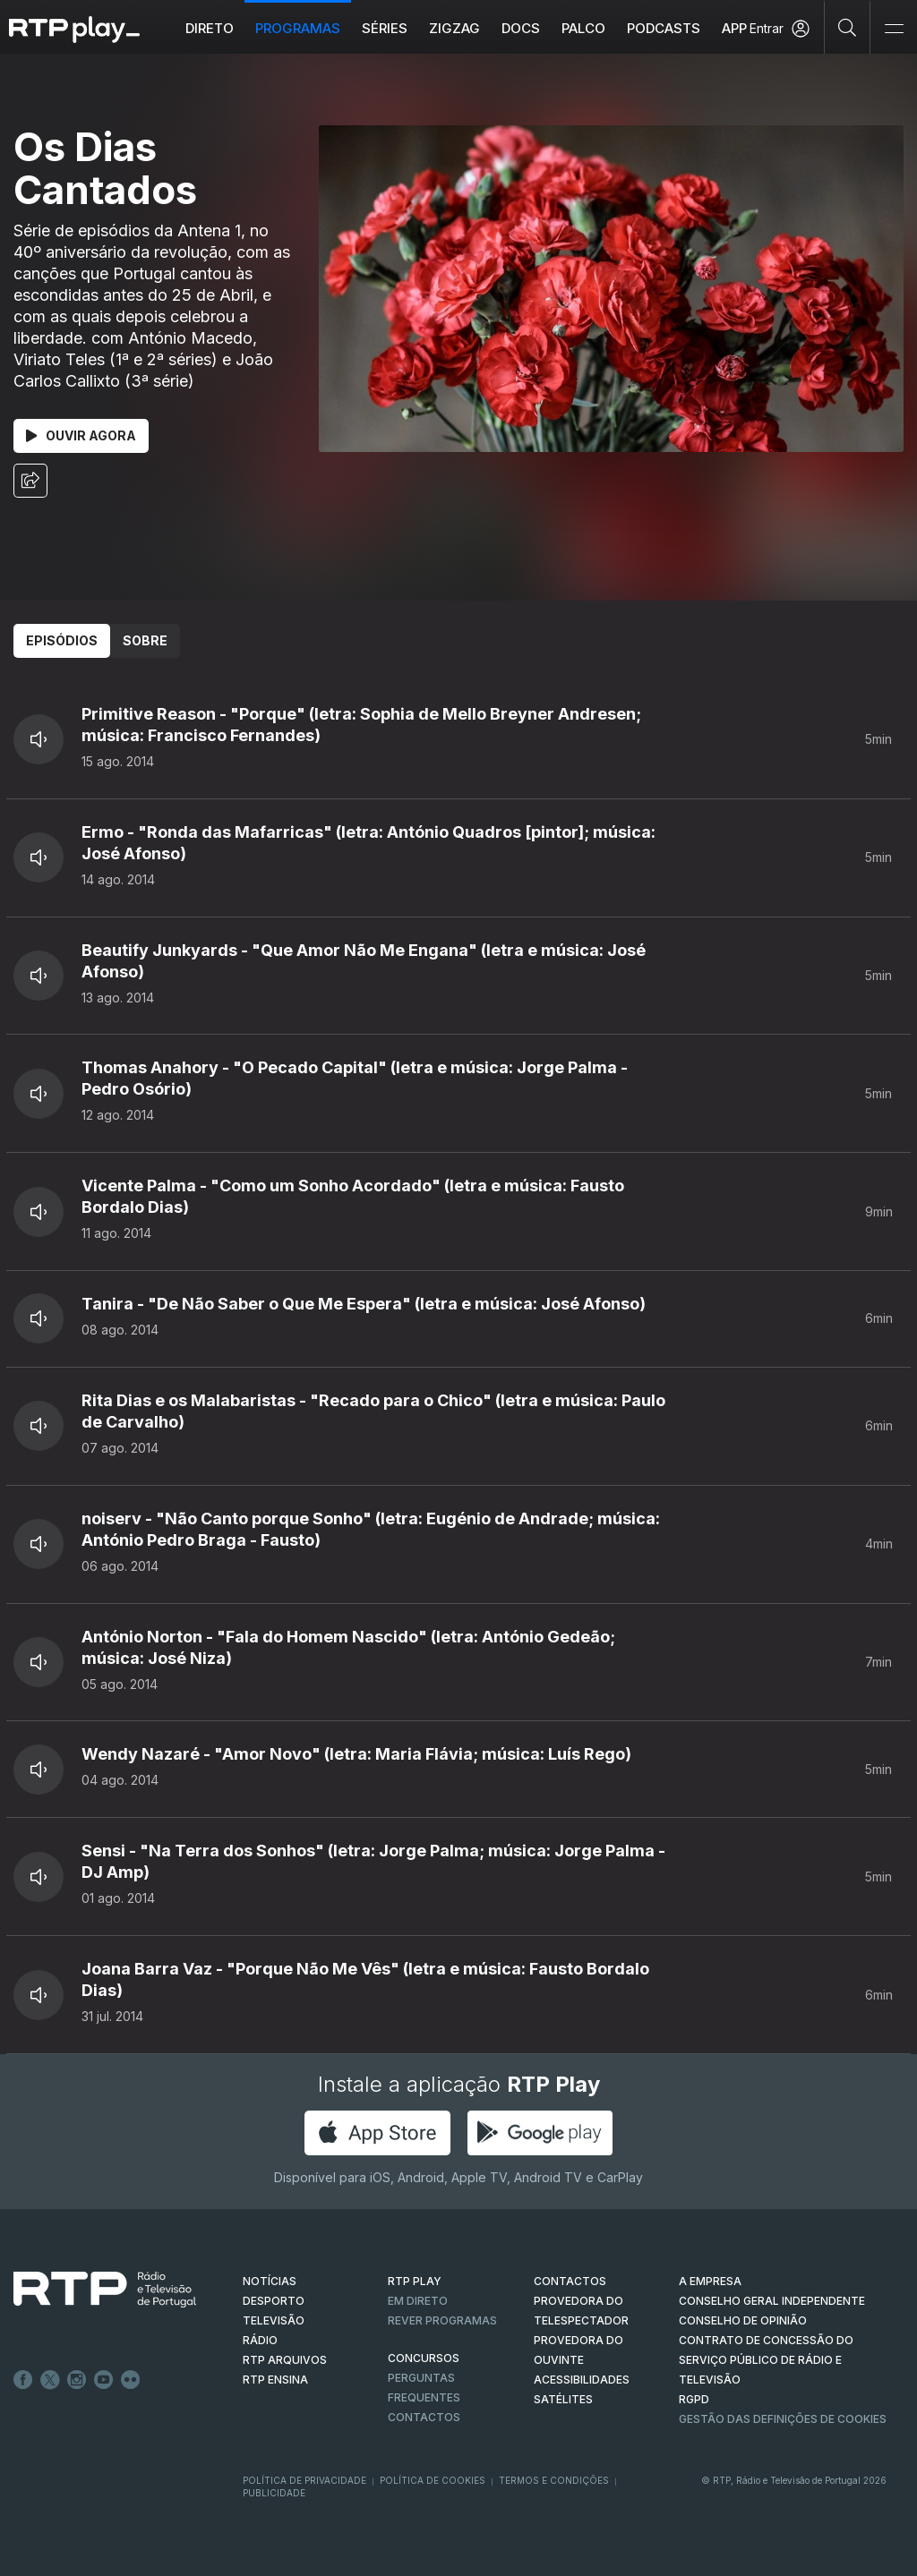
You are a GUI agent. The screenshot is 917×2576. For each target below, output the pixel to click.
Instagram (77, 2380)
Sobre (145, 640)
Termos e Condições (554, 2480)
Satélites (563, 2399)
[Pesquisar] (847, 27)
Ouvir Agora (81, 435)
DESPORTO (273, 2300)
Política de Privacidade (304, 2480)
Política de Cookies (432, 2480)
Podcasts (663, 28)
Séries (384, 28)
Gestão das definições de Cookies (783, 2419)
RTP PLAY (414, 2281)
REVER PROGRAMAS (442, 2320)
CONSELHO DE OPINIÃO (743, 2320)
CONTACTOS (570, 2281)
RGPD (694, 2399)
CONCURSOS (423, 2358)
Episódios (62, 640)
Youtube (104, 2380)
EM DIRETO (418, 2300)
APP (734, 28)
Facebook (23, 2380)
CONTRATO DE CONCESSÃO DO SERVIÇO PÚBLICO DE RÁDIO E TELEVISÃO (766, 2359)
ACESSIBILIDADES (582, 2379)
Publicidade (274, 2492)
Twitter (50, 2380)
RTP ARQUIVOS (285, 2360)
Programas (297, 28)
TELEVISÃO (273, 2320)
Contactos (424, 2417)
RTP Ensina (275, 2379)
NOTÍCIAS (269, 2281)
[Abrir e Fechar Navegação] (893, 29)
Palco (583, 28)
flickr (131, 2380)
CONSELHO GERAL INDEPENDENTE (772, 2300)
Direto (209, 28)
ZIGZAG (454, 28)
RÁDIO (260, 2340)
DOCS (520, 28)
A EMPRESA (710, 2281)
